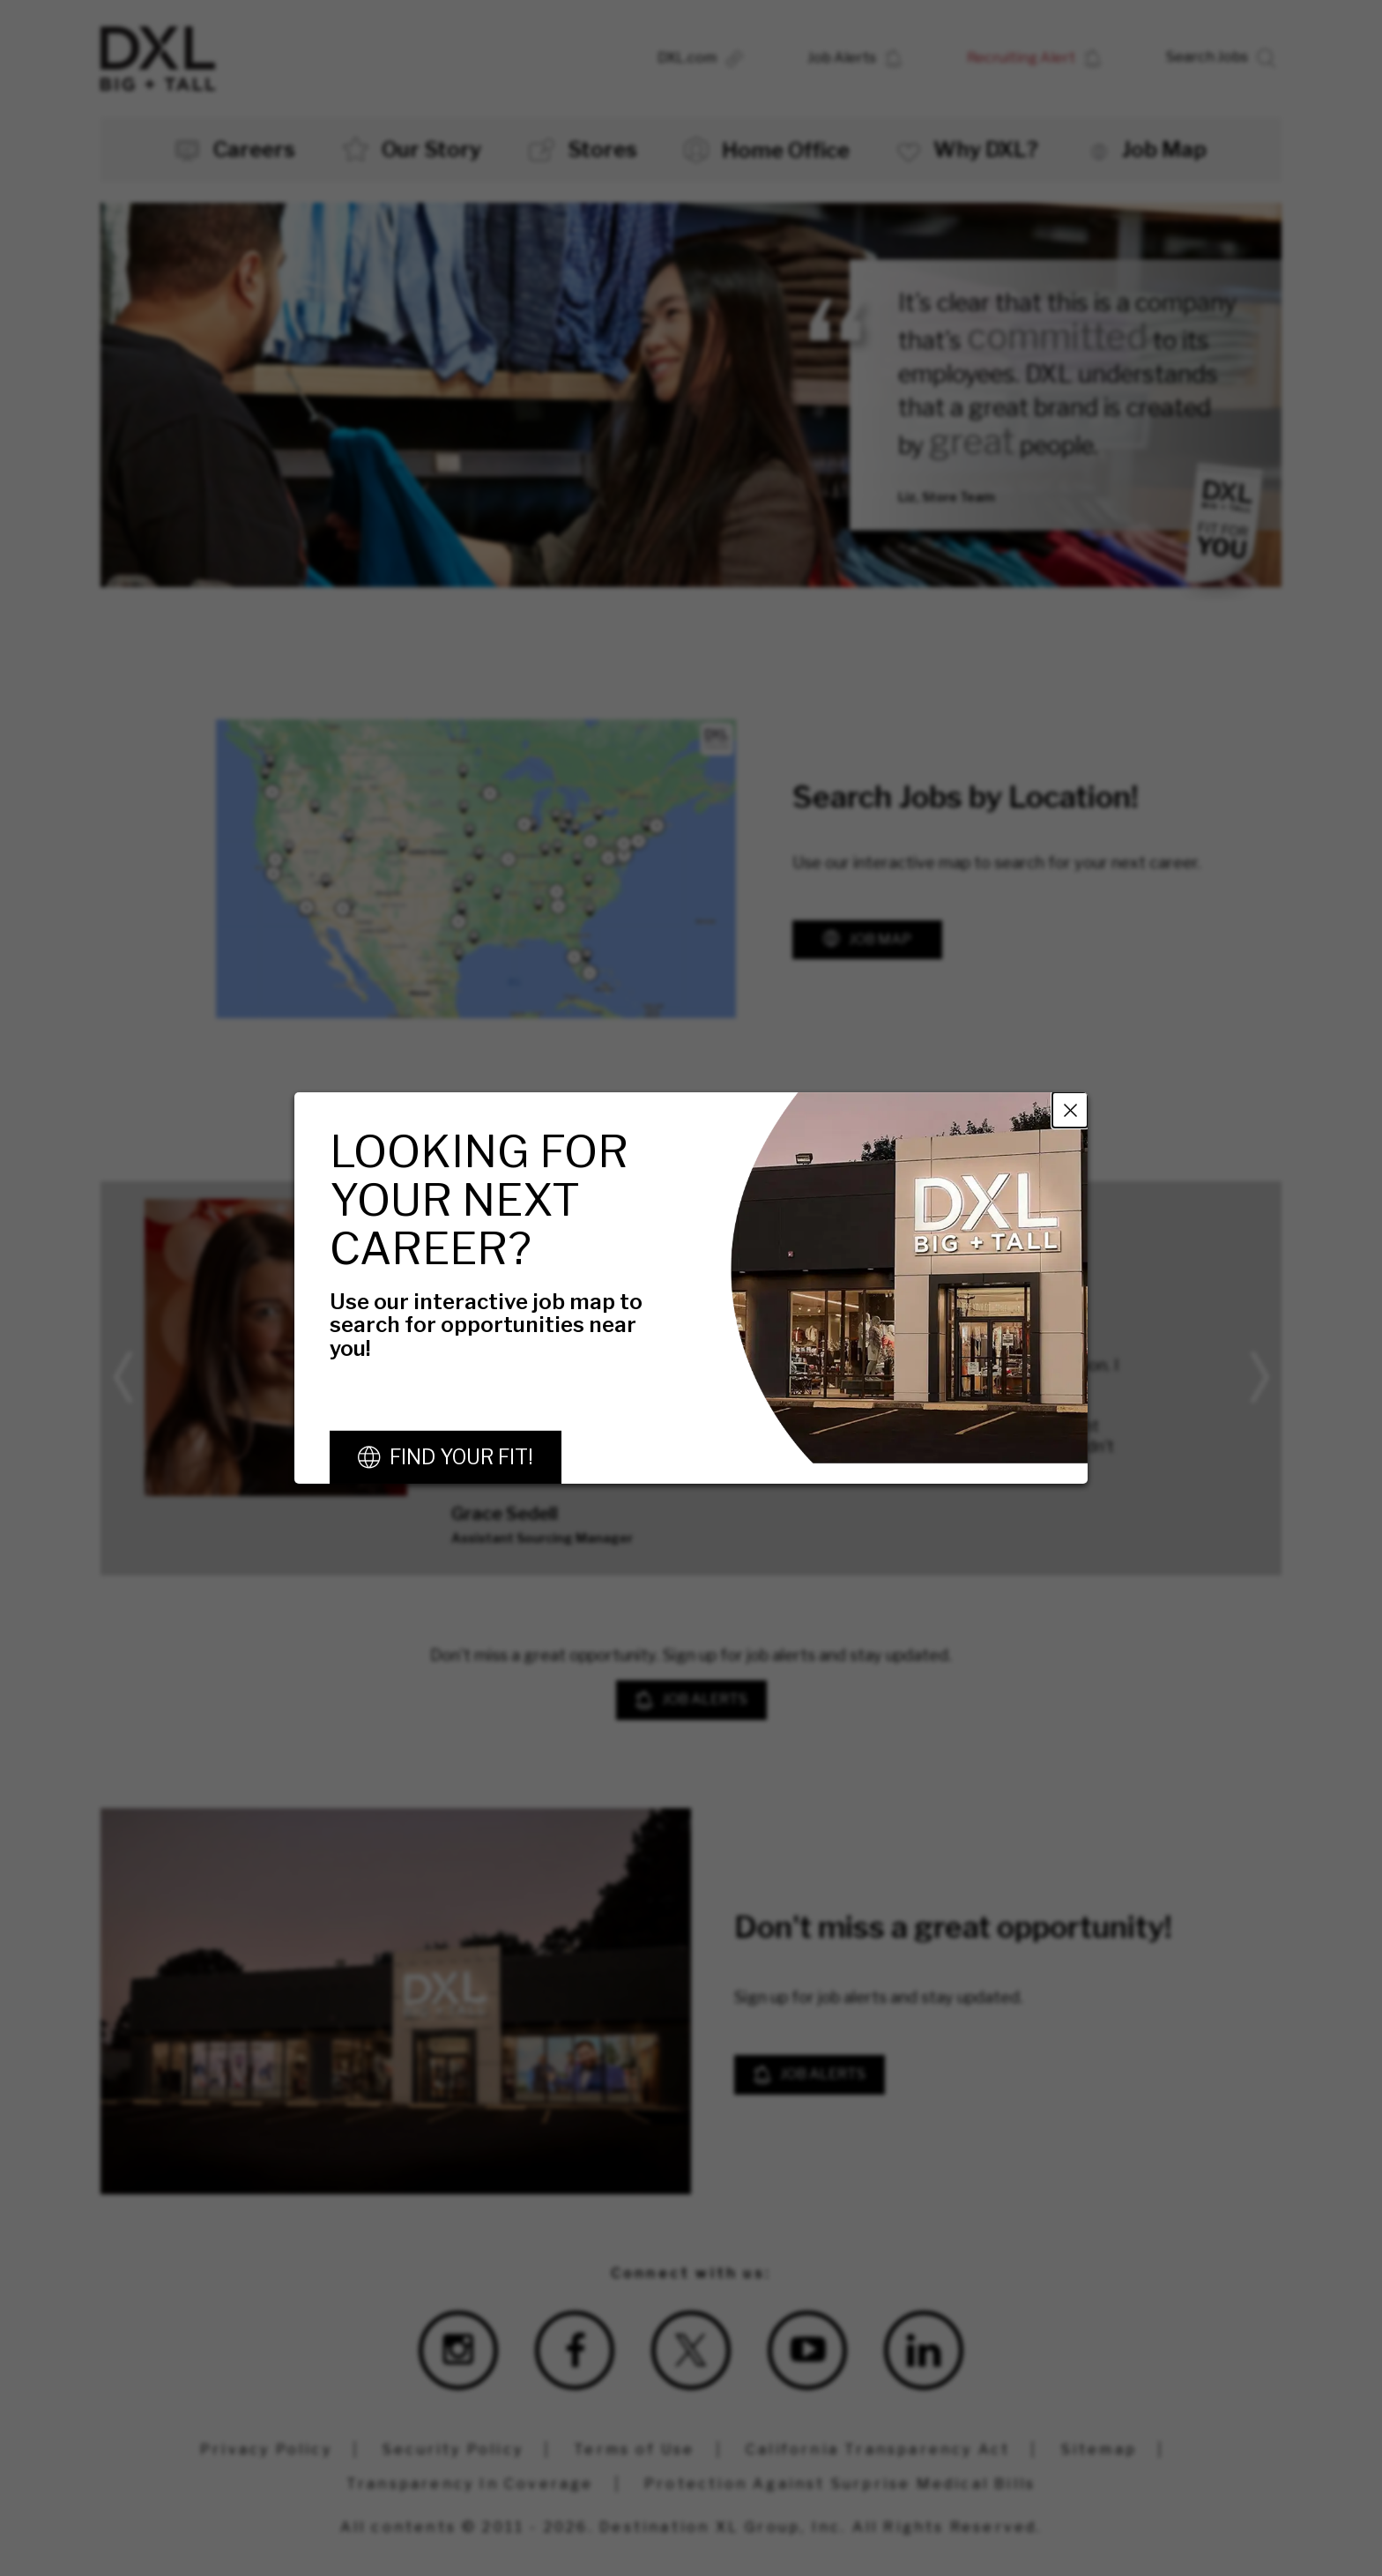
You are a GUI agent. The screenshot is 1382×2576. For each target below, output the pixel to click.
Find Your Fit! (461, 1457)
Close (1070, 1110)
